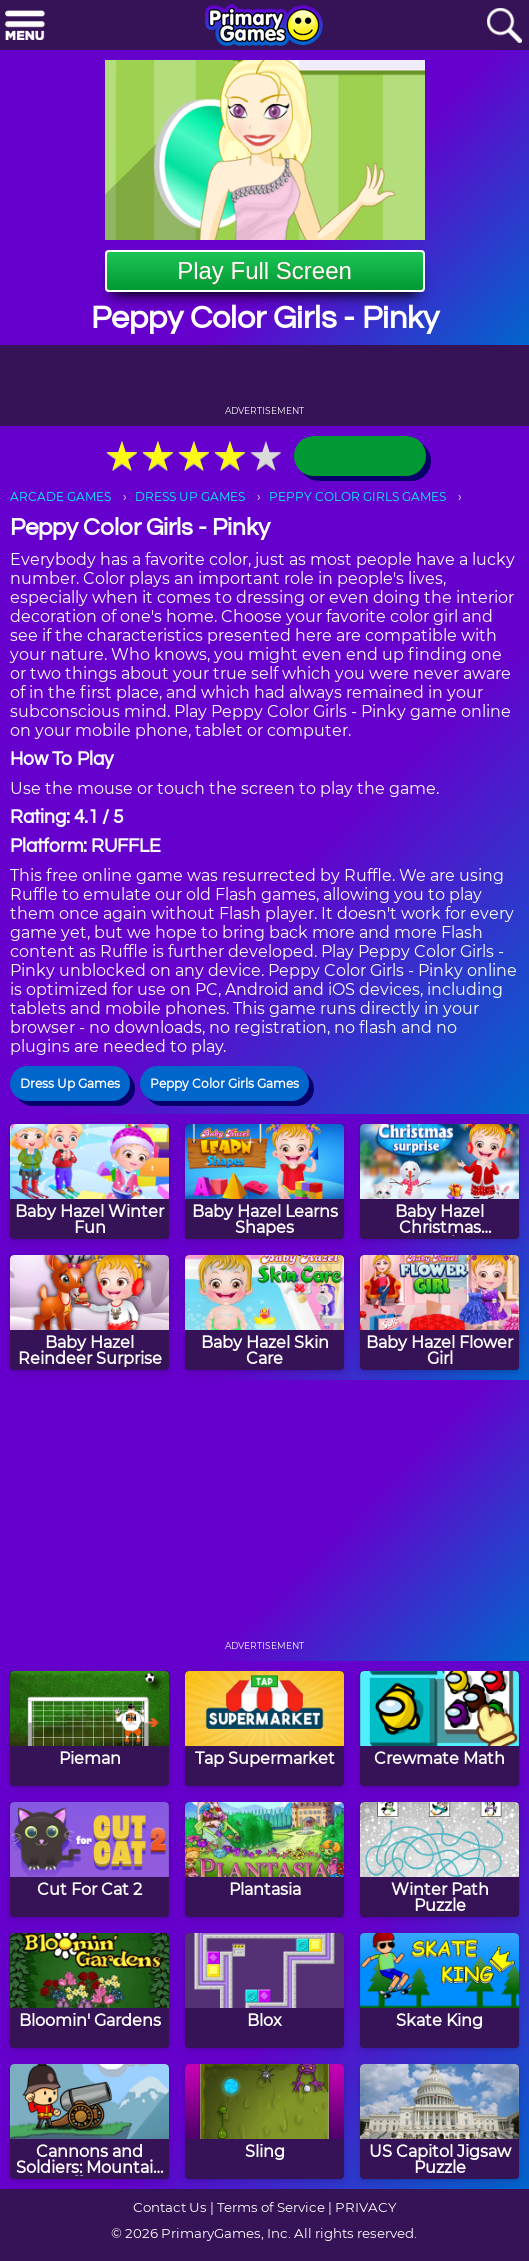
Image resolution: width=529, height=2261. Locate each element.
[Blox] (264, 1990)
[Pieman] (89, 1728)
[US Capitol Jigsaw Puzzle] (439, 2121)
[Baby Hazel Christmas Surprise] (439, 1181)
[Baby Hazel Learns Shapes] (264, 1181)
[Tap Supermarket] (264, 1728)
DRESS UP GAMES (190, 496)
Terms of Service (271, 2207)
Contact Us (170, 2207)
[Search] (504, 26)
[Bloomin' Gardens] (89, 1990)
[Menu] (25, 26)
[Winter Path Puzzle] (439, 1859)
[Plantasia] (264, 1859)
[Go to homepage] (264, 27)
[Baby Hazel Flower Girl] (439, 1312)
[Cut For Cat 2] (89, 1859)
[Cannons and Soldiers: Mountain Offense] (89, 2121)
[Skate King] (439, 1990)
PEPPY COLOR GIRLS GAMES (357, 496)
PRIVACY (365, 2207)
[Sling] (264, 2121)
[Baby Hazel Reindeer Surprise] (89, 1312)
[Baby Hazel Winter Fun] (89, 1181)
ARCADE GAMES (60, 496)
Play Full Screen (264, 270)
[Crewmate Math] (439, 1728)
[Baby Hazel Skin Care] (264, 1312)
